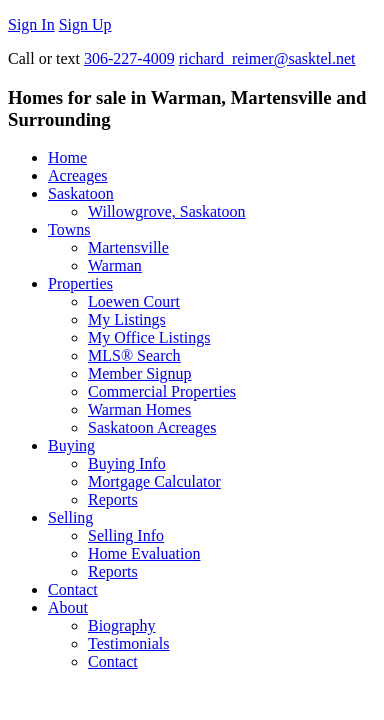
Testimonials (129, 643)
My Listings (127, 319)
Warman (115, 265)
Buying (71, 445)
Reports (113, 499)
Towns (69, 229)
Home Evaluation (144, 553)
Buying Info (127, 463)
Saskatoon (81, 193)
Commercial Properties (162, 391)
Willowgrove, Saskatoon (167, 211)
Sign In (31, 24)
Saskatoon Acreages (152, 427)
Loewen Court (134, 301)
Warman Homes (139, 409)
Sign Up (85, 24)
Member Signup (140, 373)
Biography (122, 625)
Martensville (128, 247)
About (68, 607)
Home (67, 157)
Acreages (78, 175)
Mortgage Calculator (154, 481)
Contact (73, 589)
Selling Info (126, 535)
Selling (70, 517)
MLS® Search (134, 355)
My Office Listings (149, 337)
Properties (80, 283)
